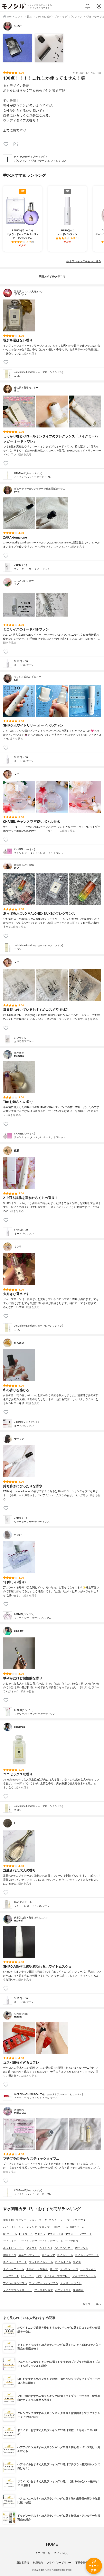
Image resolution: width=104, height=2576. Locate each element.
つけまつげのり (63, 2248)
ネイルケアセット (13, 2269)
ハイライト (9, 2226)
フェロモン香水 (43, 2290)
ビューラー (27, 2276)
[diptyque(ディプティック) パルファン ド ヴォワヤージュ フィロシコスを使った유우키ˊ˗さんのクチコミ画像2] (49, 48)
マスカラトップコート (78, 2234)
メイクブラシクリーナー (17, 2290)
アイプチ (31, 2248)
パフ (39, 2276)
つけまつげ (45, 2248)
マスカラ (40, 2234)
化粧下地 (8, 2220)
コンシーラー (57, 2220)
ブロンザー (45, 2226)
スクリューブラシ (71, 2283)
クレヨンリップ (69, 2269)
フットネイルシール (41, 2262)
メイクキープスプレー (57, 2276)
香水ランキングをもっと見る (83, 261)
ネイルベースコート (15, 2262)
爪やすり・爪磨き (37, 2269)
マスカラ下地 (55, 2234)
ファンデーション (26, 2220)
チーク (43, 2220)
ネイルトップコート (87, 2255)
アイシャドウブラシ (15, 2283)
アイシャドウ (29, 2241)
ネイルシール (65, 2255)
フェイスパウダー (77, 2220)
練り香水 (78, 2290)
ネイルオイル (63, 2262)
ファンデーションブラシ (43, 2283)
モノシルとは (61, 2553)
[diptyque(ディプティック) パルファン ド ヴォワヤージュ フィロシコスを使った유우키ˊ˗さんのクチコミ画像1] (17, 48)
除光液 (77, 2262)
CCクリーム (77, 2226)
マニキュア (48, 2255)
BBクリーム (61, 2226)
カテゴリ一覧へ (91, 2304)
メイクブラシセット (84, 2276)
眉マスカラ (9, 2255)
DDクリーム (10, 2234)
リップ (54, 2269)
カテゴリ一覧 (42, 2553)
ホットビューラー (13, 2248)
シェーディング (27, 2226)
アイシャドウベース (51, 2241)
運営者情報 (23, 2562)
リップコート (11, 2276)
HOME (52, 2544)
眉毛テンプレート (29, 2255)
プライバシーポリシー (59, 2562)
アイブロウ (71, 2241)
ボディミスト (63, 2290)
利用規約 (38, 2562)
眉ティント (81, 2248)
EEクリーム (26, 2234)
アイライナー (11, 2241)
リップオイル (88, 2269)
